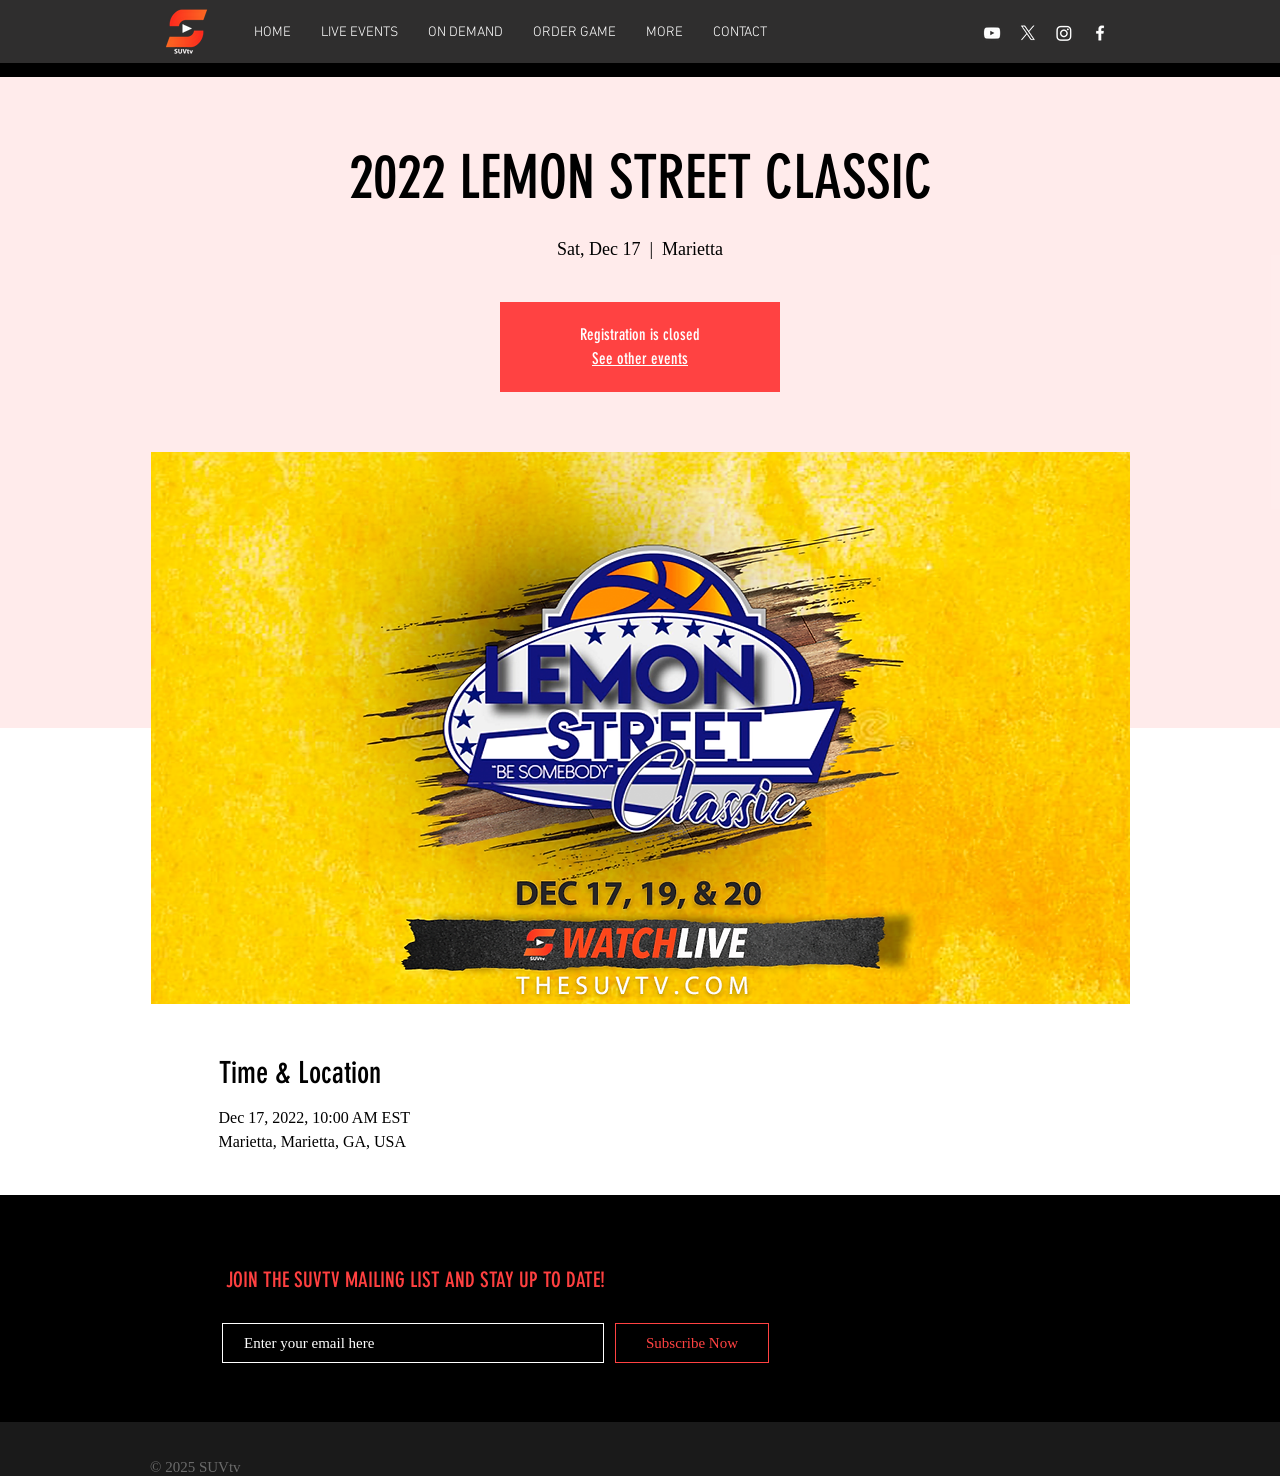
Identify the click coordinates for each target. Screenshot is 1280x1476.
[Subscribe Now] (692, 1343)
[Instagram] (1064, 33)
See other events (640, 358)
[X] (1028, 33)
